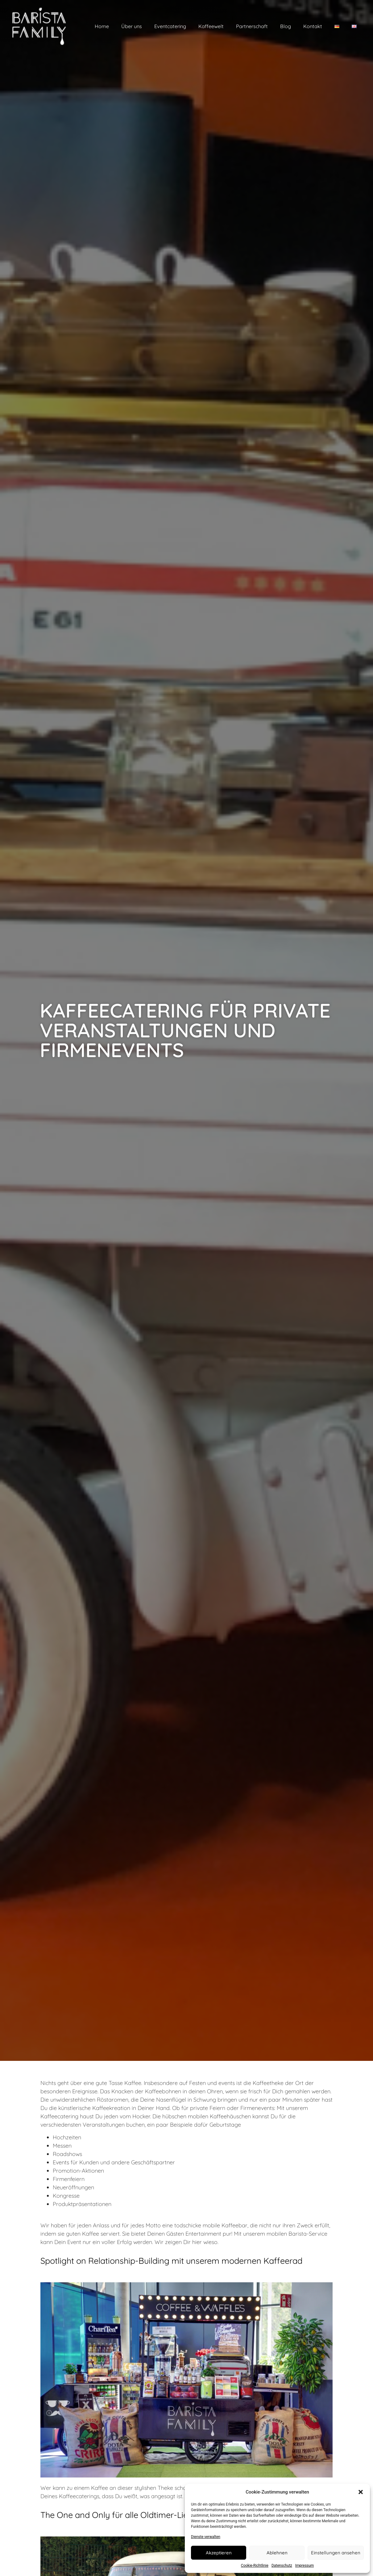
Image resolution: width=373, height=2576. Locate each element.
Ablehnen (277, 2553)
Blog (285, 26)
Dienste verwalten (205, 2537)
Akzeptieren (219, 2553)
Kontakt (312, 26)
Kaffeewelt (211, 26)
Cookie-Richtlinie (254, 2565)
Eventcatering (170, 26)
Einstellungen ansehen (335, 2553)
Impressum (304, 2565)
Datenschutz (281, 2565)
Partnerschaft (252, 26)
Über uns (131, 26)
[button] (361, 2492)
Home (102, 26)
